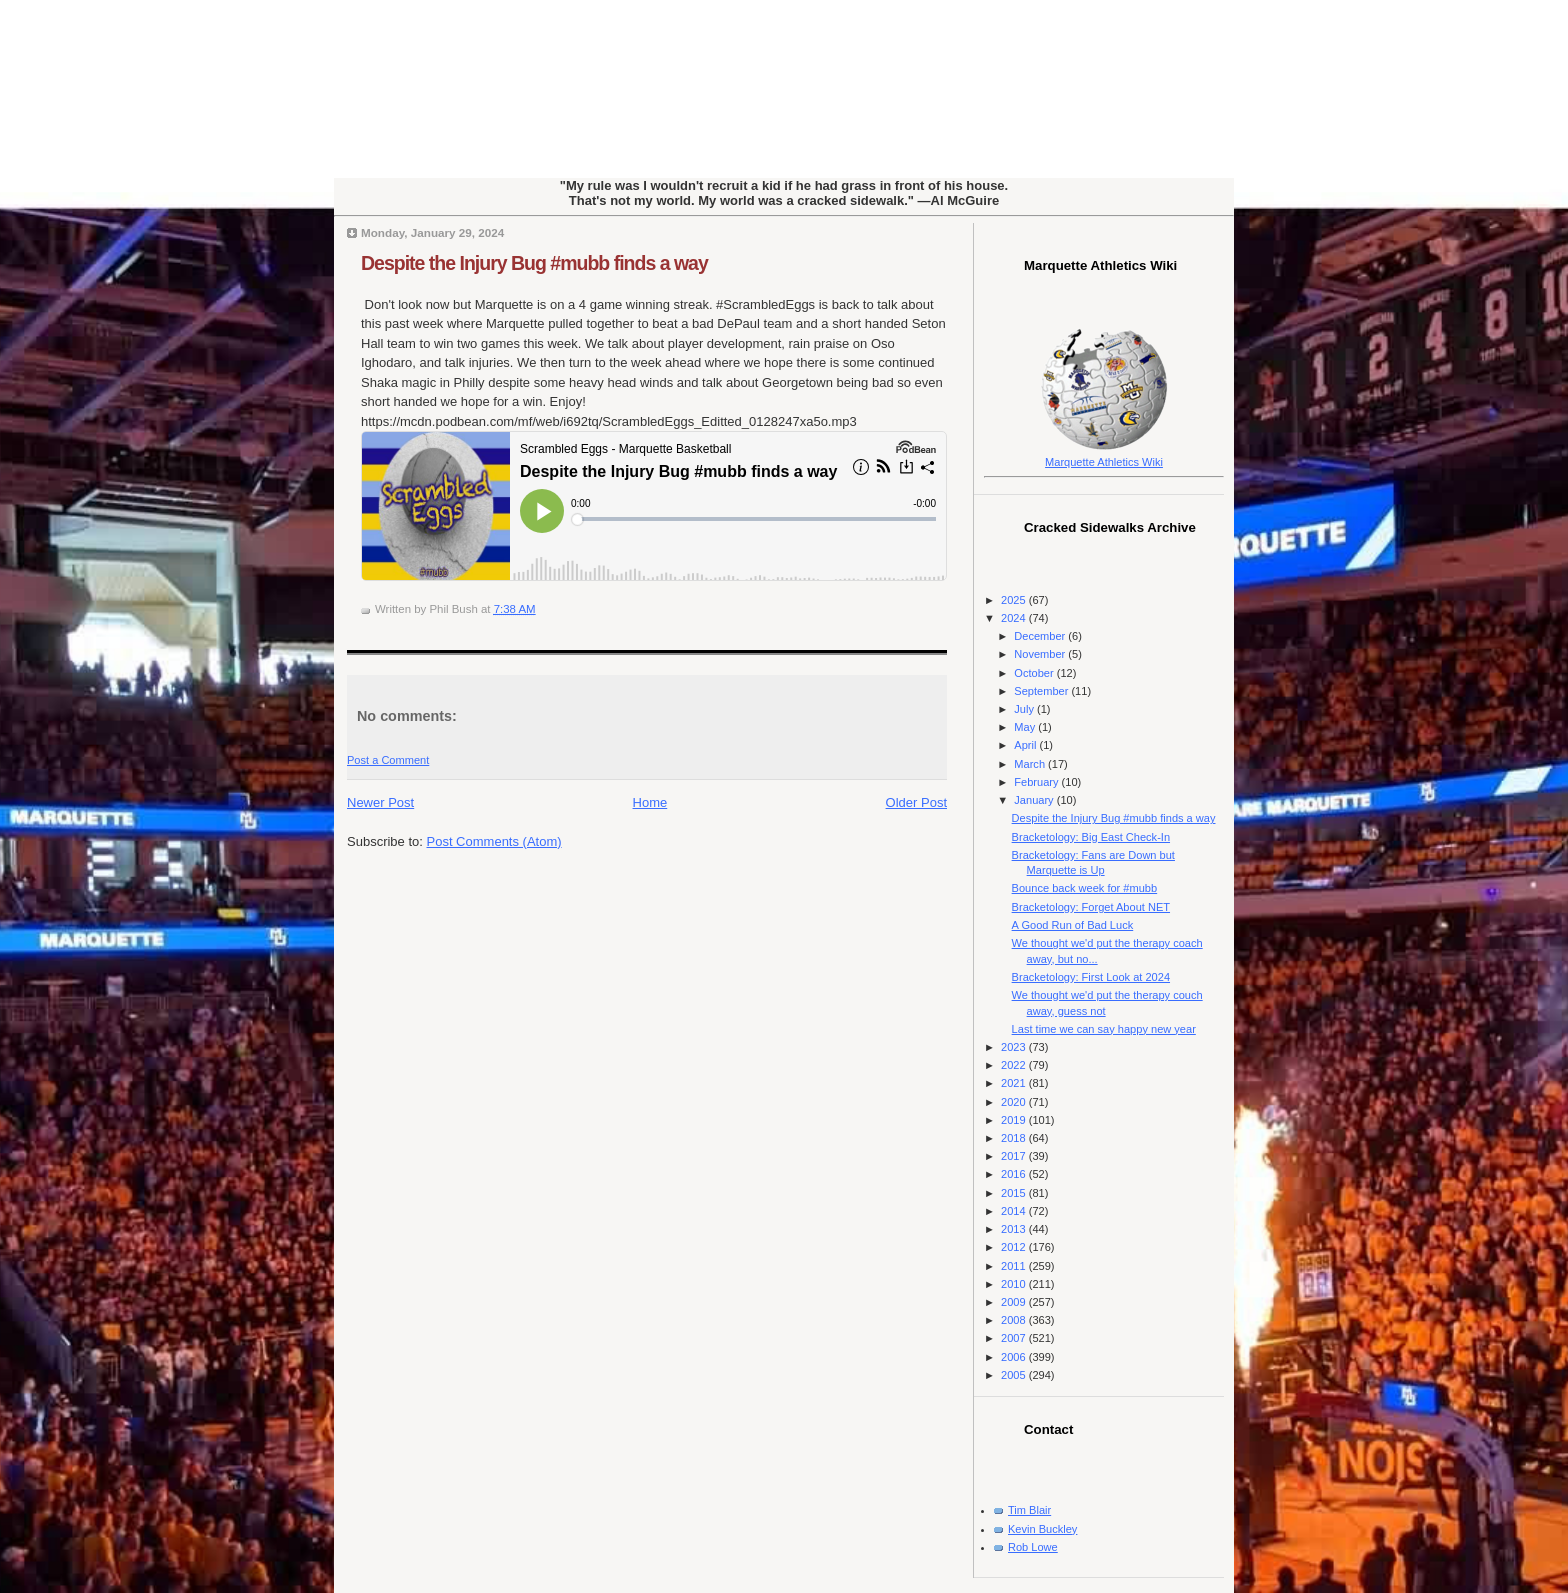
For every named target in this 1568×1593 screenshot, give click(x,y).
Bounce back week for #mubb (1085, 888)
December (1041, 636)
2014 (1015, 1211)
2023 (1015, 1047)
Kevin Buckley (1042, 1529)
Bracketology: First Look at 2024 (1091, 977)
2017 (1015, 1156)
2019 (1015, 1120)
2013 (1015, 1229)
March (1031, 764)
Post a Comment (388, 760)
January (1035, 800)
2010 (1015, 1284)
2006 (1015, 1357)
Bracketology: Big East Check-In (1091, 837)
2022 (1015, 1065)
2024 (1015, 618)
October (1035, 673)
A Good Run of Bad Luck (1073, 925)
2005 (1015, 1375)
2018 (1015, 1138)
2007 (1015, 1338)
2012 (1015, 1247)
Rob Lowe (1033, 1547)
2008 (1015, 1320)
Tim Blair (1029, 1510)
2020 (1015, 1102)
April (1026, 745)
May (1026, 727)
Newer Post (380, 802)
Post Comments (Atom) (494, 841)
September (1042, 691)
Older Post (916, 802)
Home (650, 802)
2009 (1015, 1302)
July (1025, 709)
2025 (1015, 600)
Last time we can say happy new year (1104, 1029)
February (1037, 782)
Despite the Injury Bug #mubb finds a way (534, 263)
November (1041, 654)
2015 (1015, 1193)
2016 (1015, 1174)
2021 (1015, 1083)
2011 (1015, 1266)
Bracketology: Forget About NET (1091, 907)
